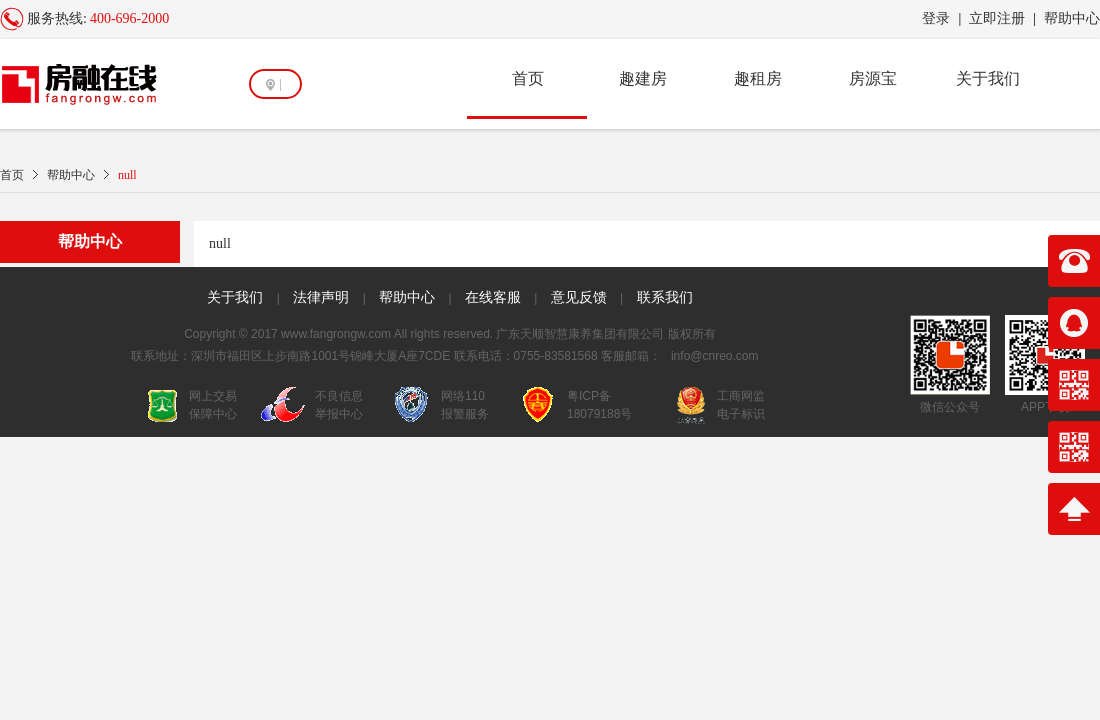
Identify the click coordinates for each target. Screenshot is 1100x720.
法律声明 (321, 297)
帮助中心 (1072, 18)
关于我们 (988, 78)
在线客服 (493, 297)
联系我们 (665, 297)
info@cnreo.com (715, 356)
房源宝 (873, 78)
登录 (936, 18)
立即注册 (997, 18)
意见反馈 (579, 297)
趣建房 (643, 78)
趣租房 (758, 78)
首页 (528, 78)
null (127, 175)
